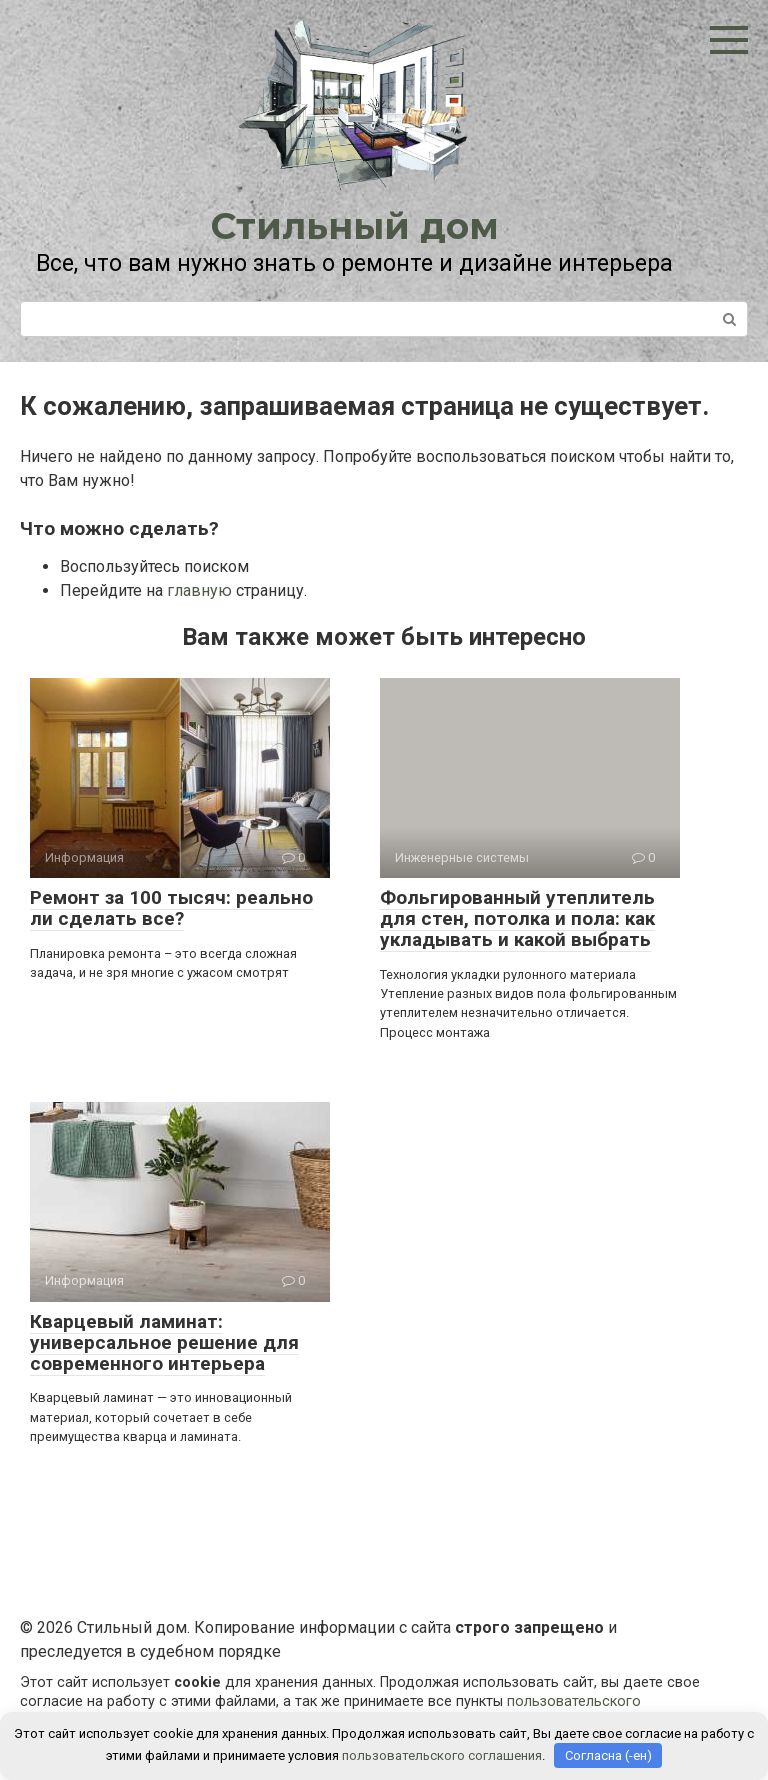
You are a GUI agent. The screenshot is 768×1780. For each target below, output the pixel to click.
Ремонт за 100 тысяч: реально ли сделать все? (171, 908)
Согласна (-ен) (608, 1755)
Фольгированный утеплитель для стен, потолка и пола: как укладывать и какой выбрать (517, 918)
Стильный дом (355, 226)
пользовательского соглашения (442, 1755)
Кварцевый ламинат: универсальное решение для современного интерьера (164, 1342)
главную (199, 590)
